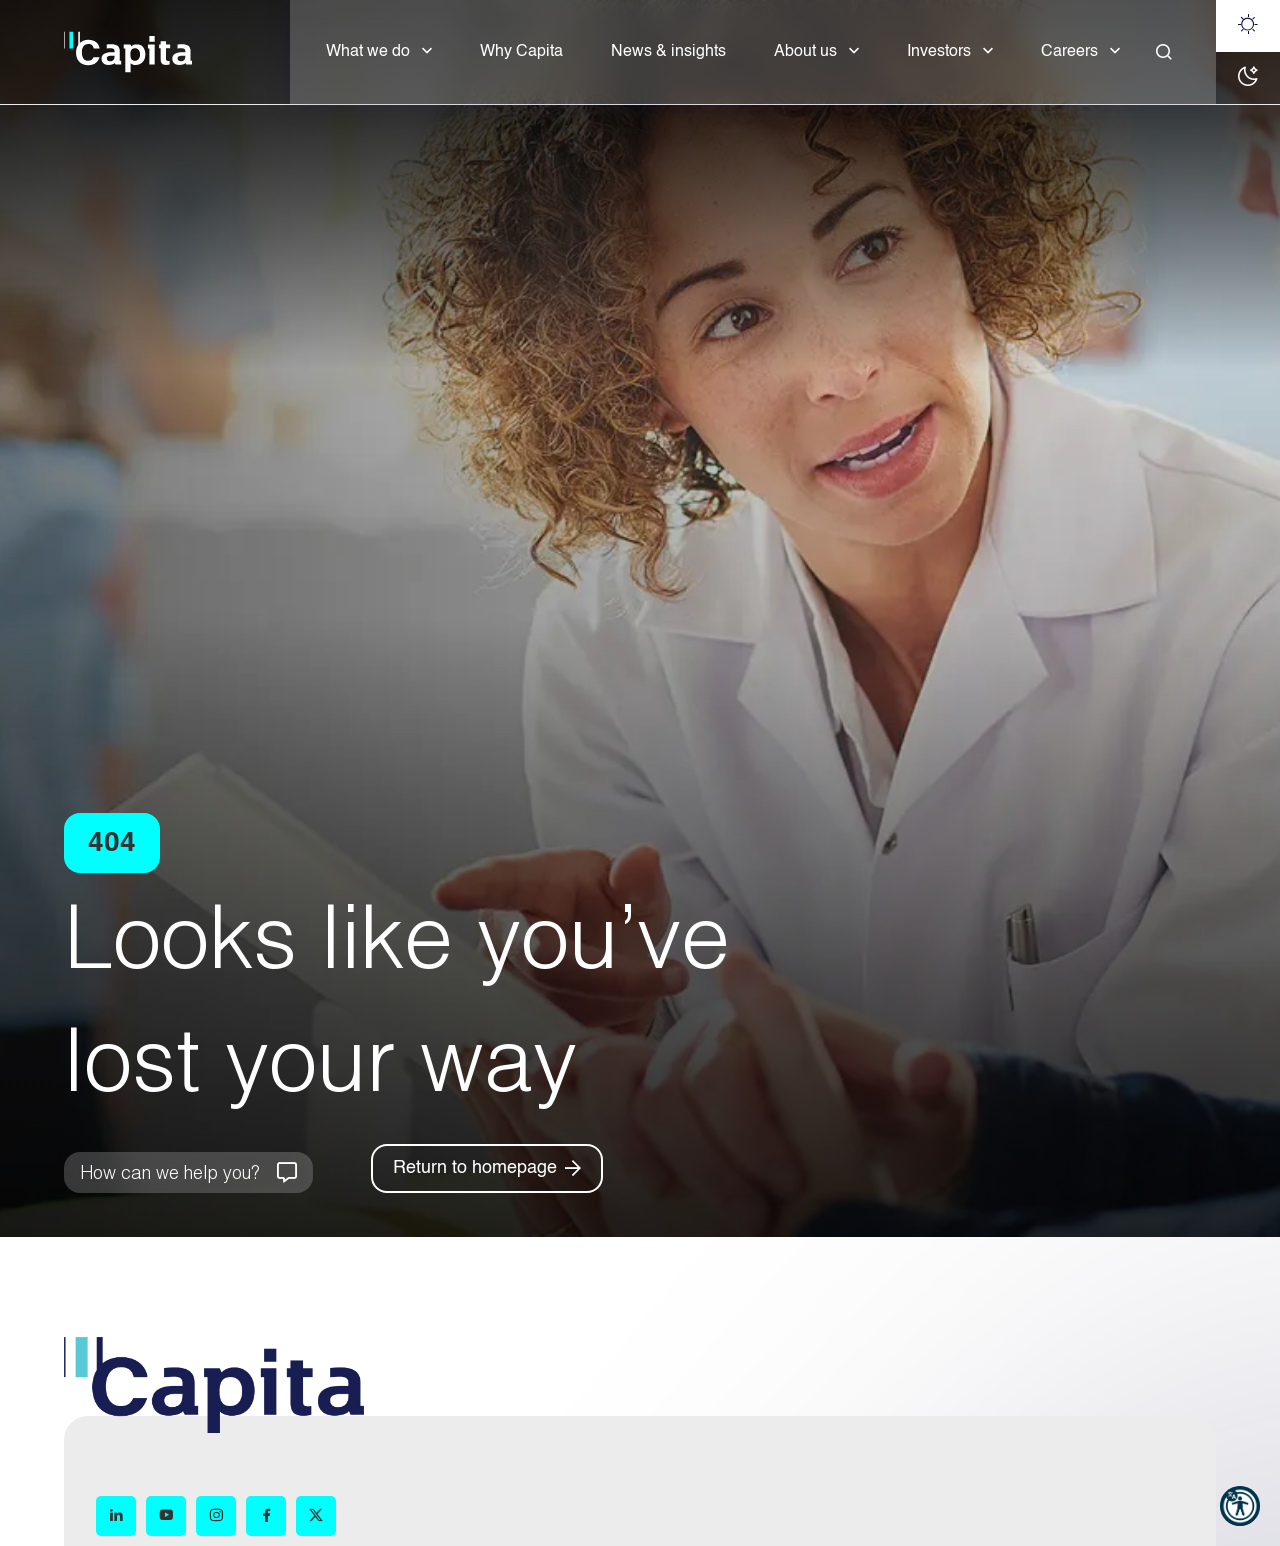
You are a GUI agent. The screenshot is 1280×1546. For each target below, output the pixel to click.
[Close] (1164, 52)
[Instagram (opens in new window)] (216, 1516)
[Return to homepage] (487, 1168)
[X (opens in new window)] (316, 1516)
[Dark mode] (1248, 78)
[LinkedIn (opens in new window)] (116, 1516)
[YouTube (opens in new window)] (166, 1516)
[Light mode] (1248, 26)
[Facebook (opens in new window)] (266, 1516)
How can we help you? (169, 1172)
